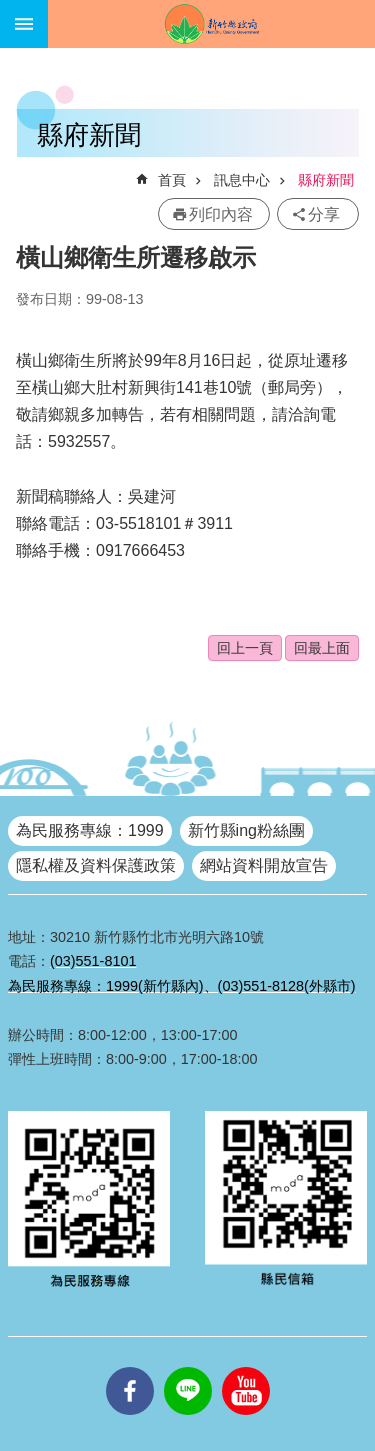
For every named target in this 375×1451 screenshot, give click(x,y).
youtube (246, 1367)
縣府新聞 (326, 180)
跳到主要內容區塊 (10, 10)
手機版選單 (24, 24)
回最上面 (322, 648)
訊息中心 (242, 180)
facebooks (130, 1367)
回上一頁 (245, 648)
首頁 (172, 180)
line (188, 1367)
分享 (324, 214)
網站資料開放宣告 (264, 865)
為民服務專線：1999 (90, 830)
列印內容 (221, 214)
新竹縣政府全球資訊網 (211, 24)
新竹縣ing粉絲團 (246, 830)
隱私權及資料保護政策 (96, 865)
